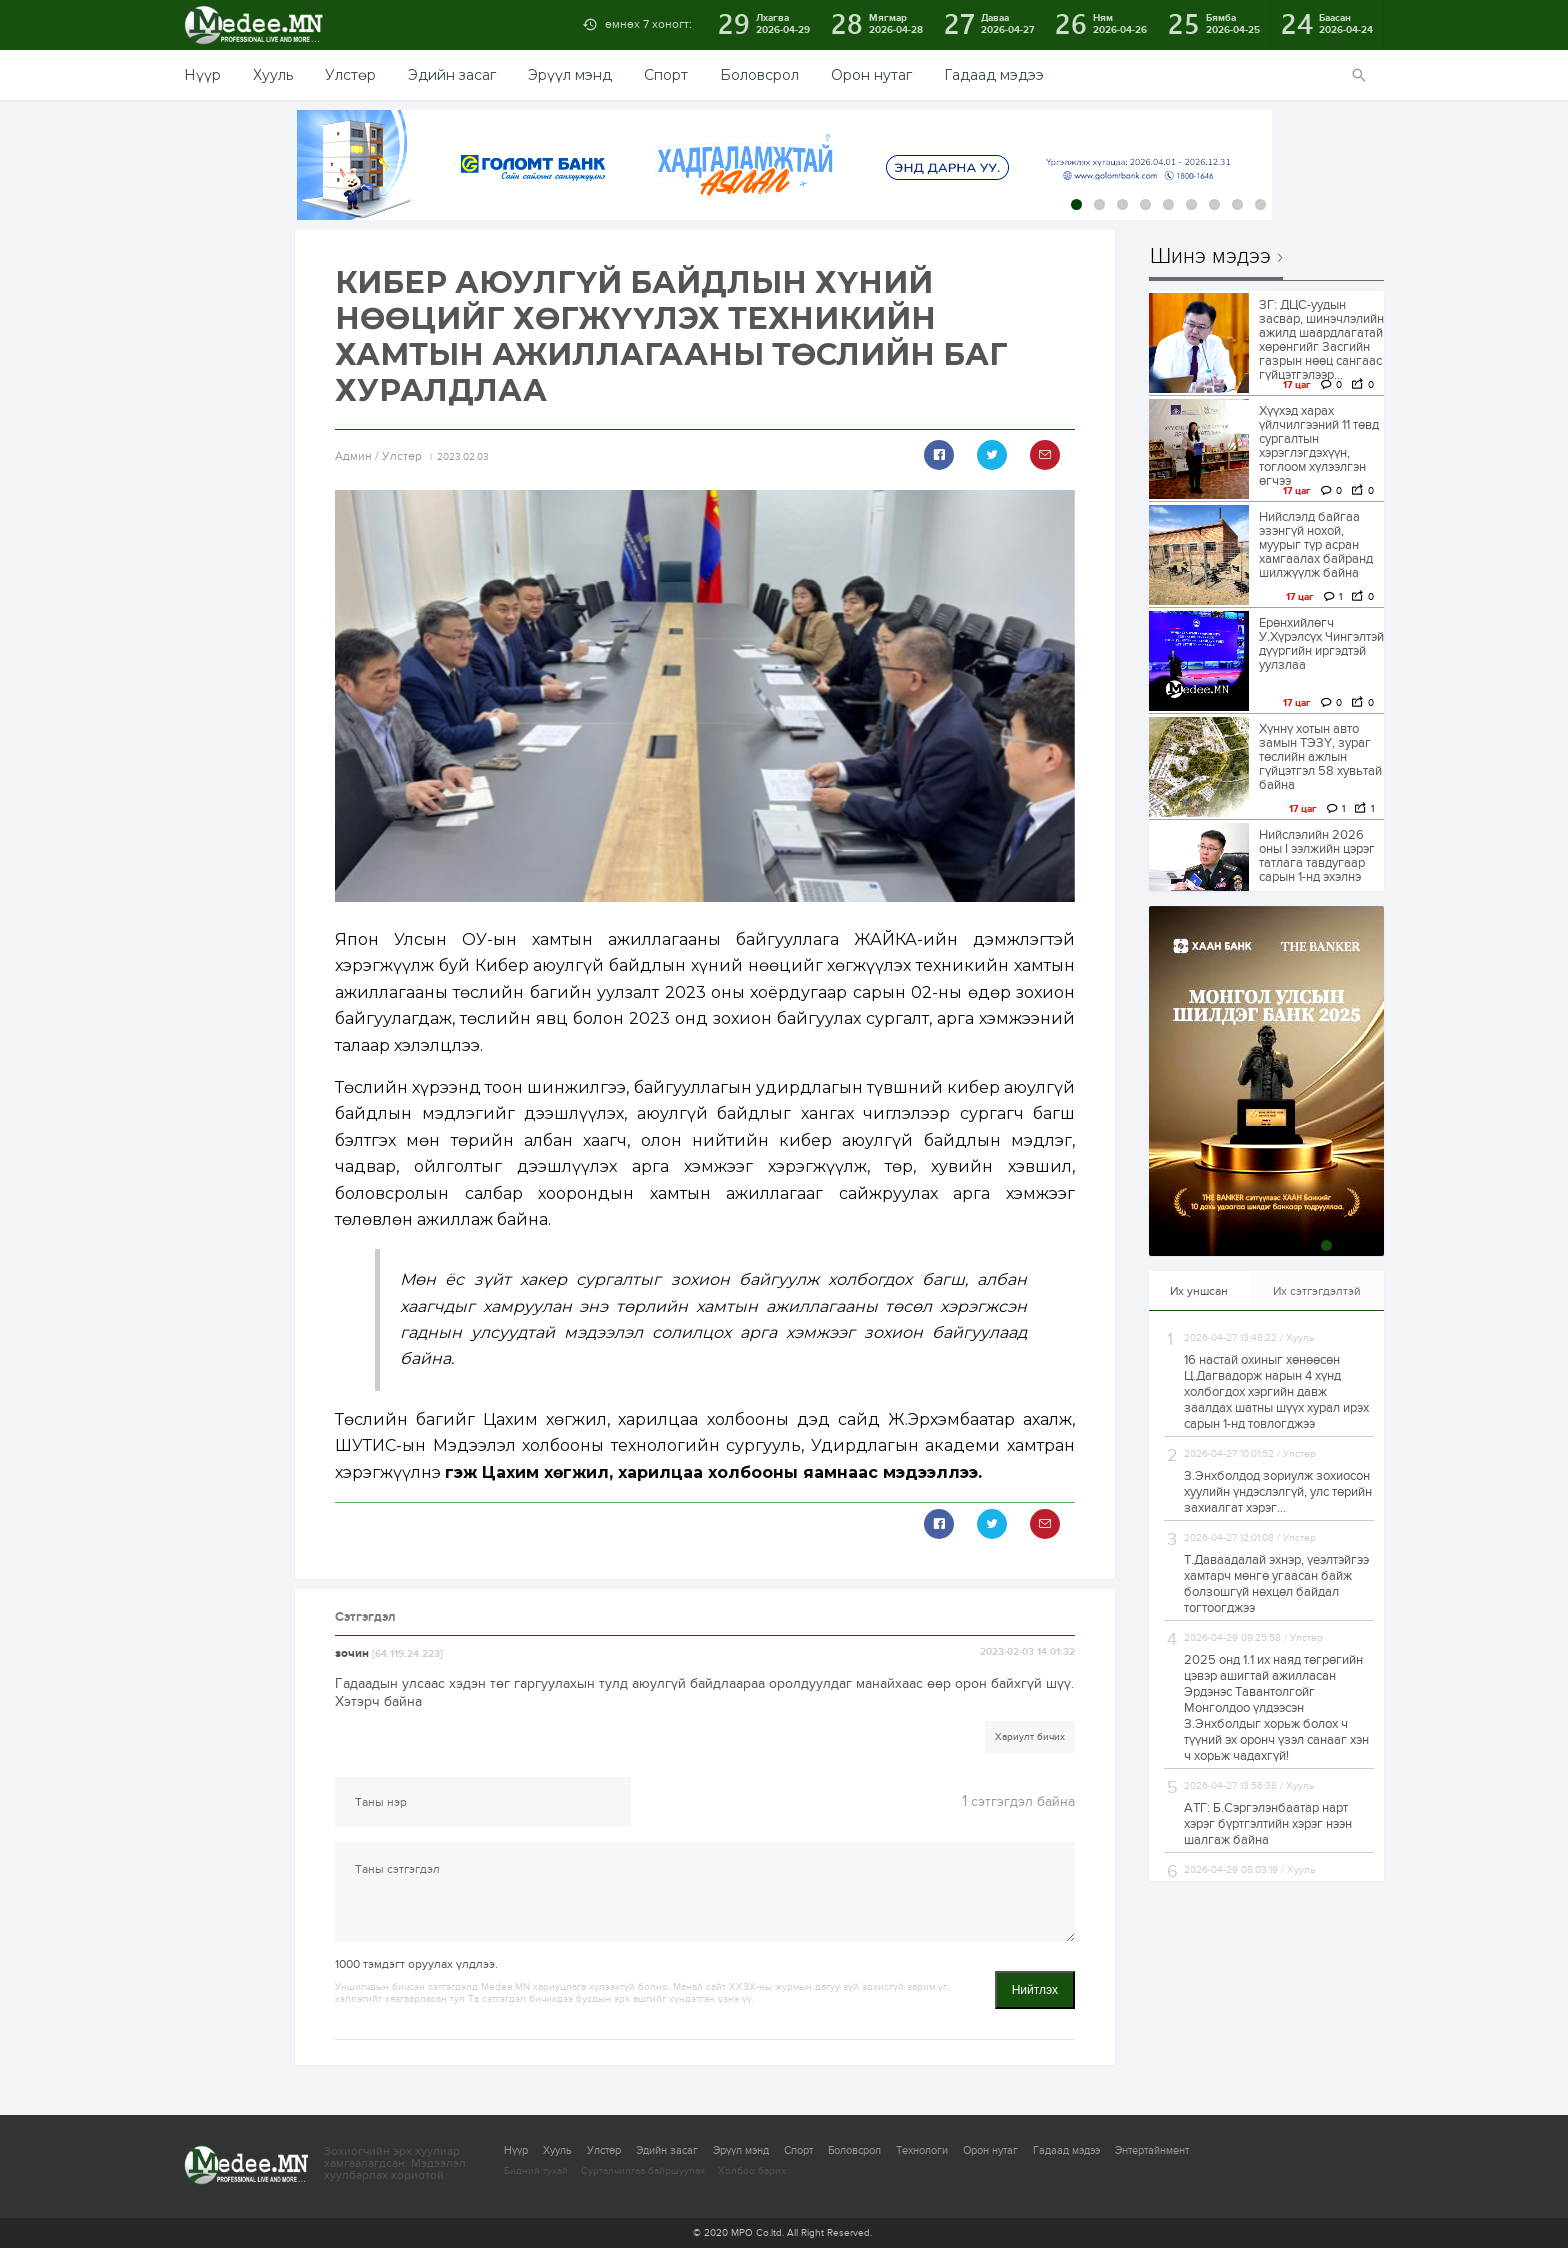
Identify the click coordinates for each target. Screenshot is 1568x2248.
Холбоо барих (752, 2171)
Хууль (273, 75)
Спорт (666, 75)
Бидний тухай (536, 2171)
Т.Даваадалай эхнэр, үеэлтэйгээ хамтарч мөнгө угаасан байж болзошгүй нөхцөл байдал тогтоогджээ (1276, 1584)
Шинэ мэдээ (1210, 257)
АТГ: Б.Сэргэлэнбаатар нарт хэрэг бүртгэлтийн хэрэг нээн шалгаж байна (1268, 1824)
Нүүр (202, 75)
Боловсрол (759, 75)
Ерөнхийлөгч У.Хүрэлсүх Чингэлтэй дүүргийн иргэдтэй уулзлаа (1321, 644)
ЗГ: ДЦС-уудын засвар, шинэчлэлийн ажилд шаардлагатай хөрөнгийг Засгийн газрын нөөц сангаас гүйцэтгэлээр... (1321, 340)
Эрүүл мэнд (570, 75)
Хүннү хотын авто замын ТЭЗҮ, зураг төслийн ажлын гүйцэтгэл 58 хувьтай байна (1320, 757)
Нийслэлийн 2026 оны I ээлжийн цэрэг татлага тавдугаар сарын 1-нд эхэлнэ (1317, 856)
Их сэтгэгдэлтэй (1317, 1291)
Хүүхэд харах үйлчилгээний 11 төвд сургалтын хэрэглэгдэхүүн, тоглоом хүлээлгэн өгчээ (1319, 446)
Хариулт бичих (1030, 1737)
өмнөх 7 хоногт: (648, 24)
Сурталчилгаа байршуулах (643, 2171)
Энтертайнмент (1152, 2150)
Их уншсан (1199, 1291)
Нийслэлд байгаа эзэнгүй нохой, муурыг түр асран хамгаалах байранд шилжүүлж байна (1316, 545)
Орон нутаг (871, 75)
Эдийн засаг (452, 75)
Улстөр (350, 75)
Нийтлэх (1035, 1990)
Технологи (922, 2150)
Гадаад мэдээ (994, 75)
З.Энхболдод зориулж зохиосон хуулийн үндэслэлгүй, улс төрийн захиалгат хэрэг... (1278, 1492)
